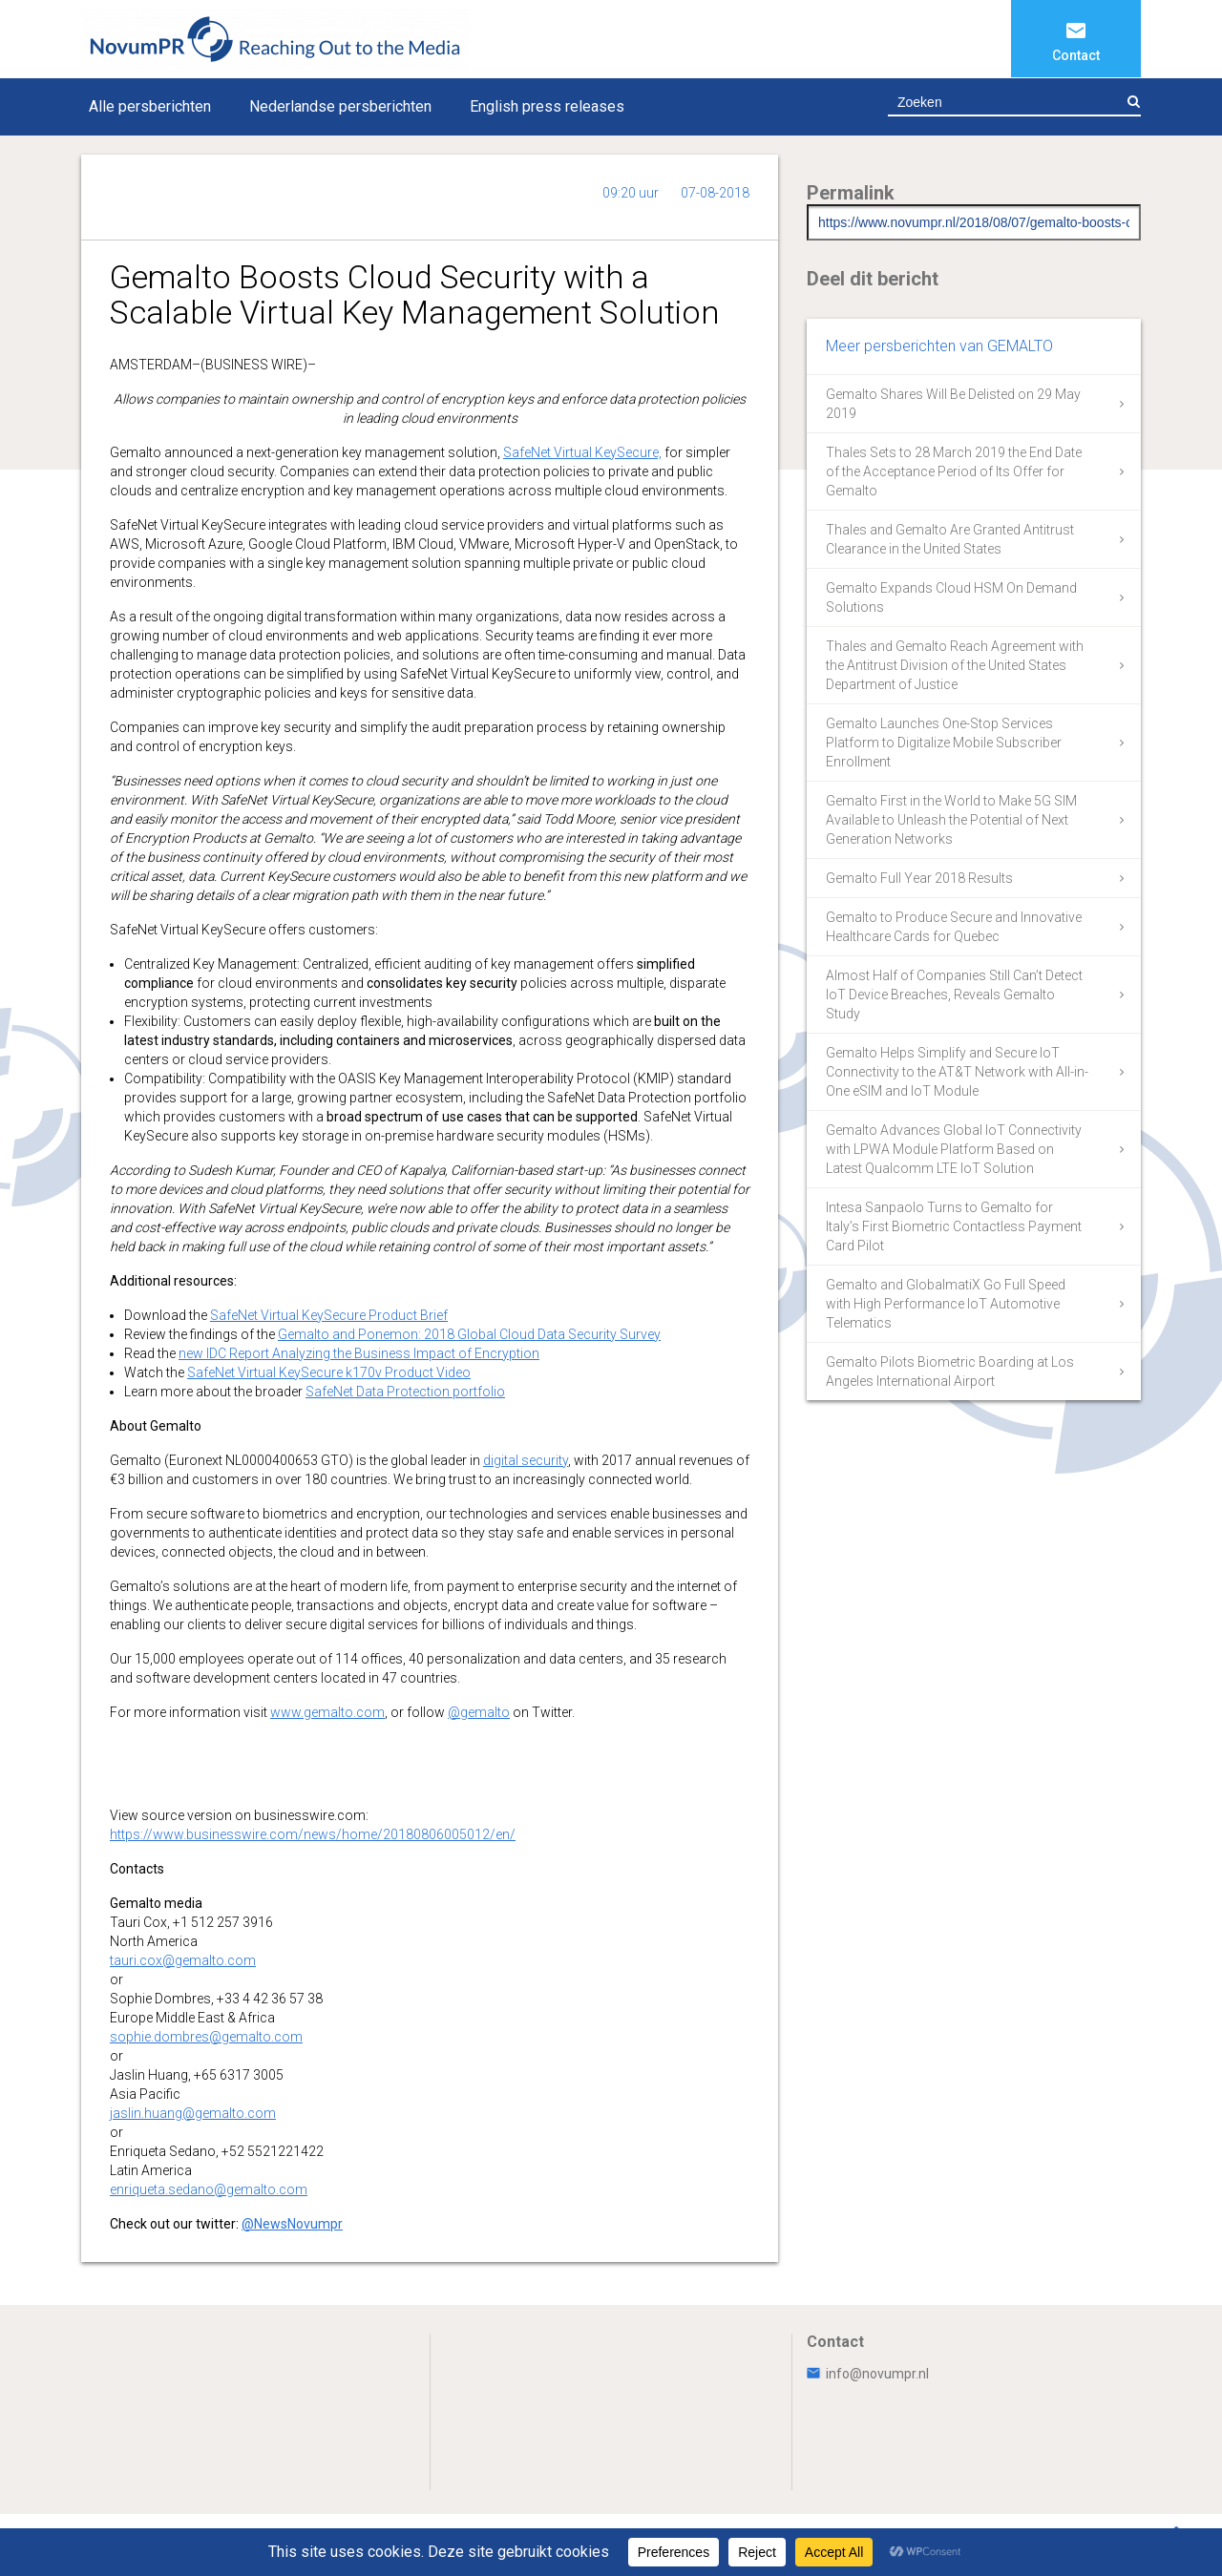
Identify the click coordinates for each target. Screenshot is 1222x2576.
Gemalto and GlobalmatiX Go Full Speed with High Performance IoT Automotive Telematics (945, 1303)
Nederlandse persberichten (340, 106)
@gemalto (479, 1712)
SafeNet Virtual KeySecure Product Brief (329, 1315)
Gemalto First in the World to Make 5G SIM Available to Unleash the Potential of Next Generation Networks (951, 820)
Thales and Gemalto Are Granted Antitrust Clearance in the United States (950, 539)
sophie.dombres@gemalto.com (206, 2036)
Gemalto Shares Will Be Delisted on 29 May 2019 (953, 404)
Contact (1076, 55)
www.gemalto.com (327, 1712)
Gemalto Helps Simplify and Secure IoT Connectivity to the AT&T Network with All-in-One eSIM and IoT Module (957, 1072)
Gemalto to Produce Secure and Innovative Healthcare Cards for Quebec (954, 927)
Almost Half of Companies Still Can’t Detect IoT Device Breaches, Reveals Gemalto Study (954, 994)
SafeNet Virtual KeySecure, (582, 452)
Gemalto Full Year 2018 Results (919, 878)
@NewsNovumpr (292, 2223)
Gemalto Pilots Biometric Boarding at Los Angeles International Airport (950, 1371)
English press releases (547, 106)
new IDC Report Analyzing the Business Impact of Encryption (359, 1353)
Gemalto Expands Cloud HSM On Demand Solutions (951, 597)
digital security (525, 1460)
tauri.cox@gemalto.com (183, 1960)
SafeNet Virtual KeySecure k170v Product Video (329, 1372)
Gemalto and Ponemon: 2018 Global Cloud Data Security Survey (469, 1334)
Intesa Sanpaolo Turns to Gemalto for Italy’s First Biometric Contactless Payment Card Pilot (954, 1226)
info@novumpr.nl (868, 2373)
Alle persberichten (150, 106)
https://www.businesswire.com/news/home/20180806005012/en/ (313, 1834)
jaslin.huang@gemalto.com (193, 2113)
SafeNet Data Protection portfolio (405, 1391)
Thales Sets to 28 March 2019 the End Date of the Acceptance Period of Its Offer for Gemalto (954, 471)
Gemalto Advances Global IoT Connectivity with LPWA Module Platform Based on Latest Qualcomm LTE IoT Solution (954, 1149)
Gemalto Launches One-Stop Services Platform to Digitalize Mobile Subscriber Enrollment (944, 742)
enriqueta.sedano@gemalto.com (208, 2189)
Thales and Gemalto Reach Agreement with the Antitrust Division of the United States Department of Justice (955, 665)
